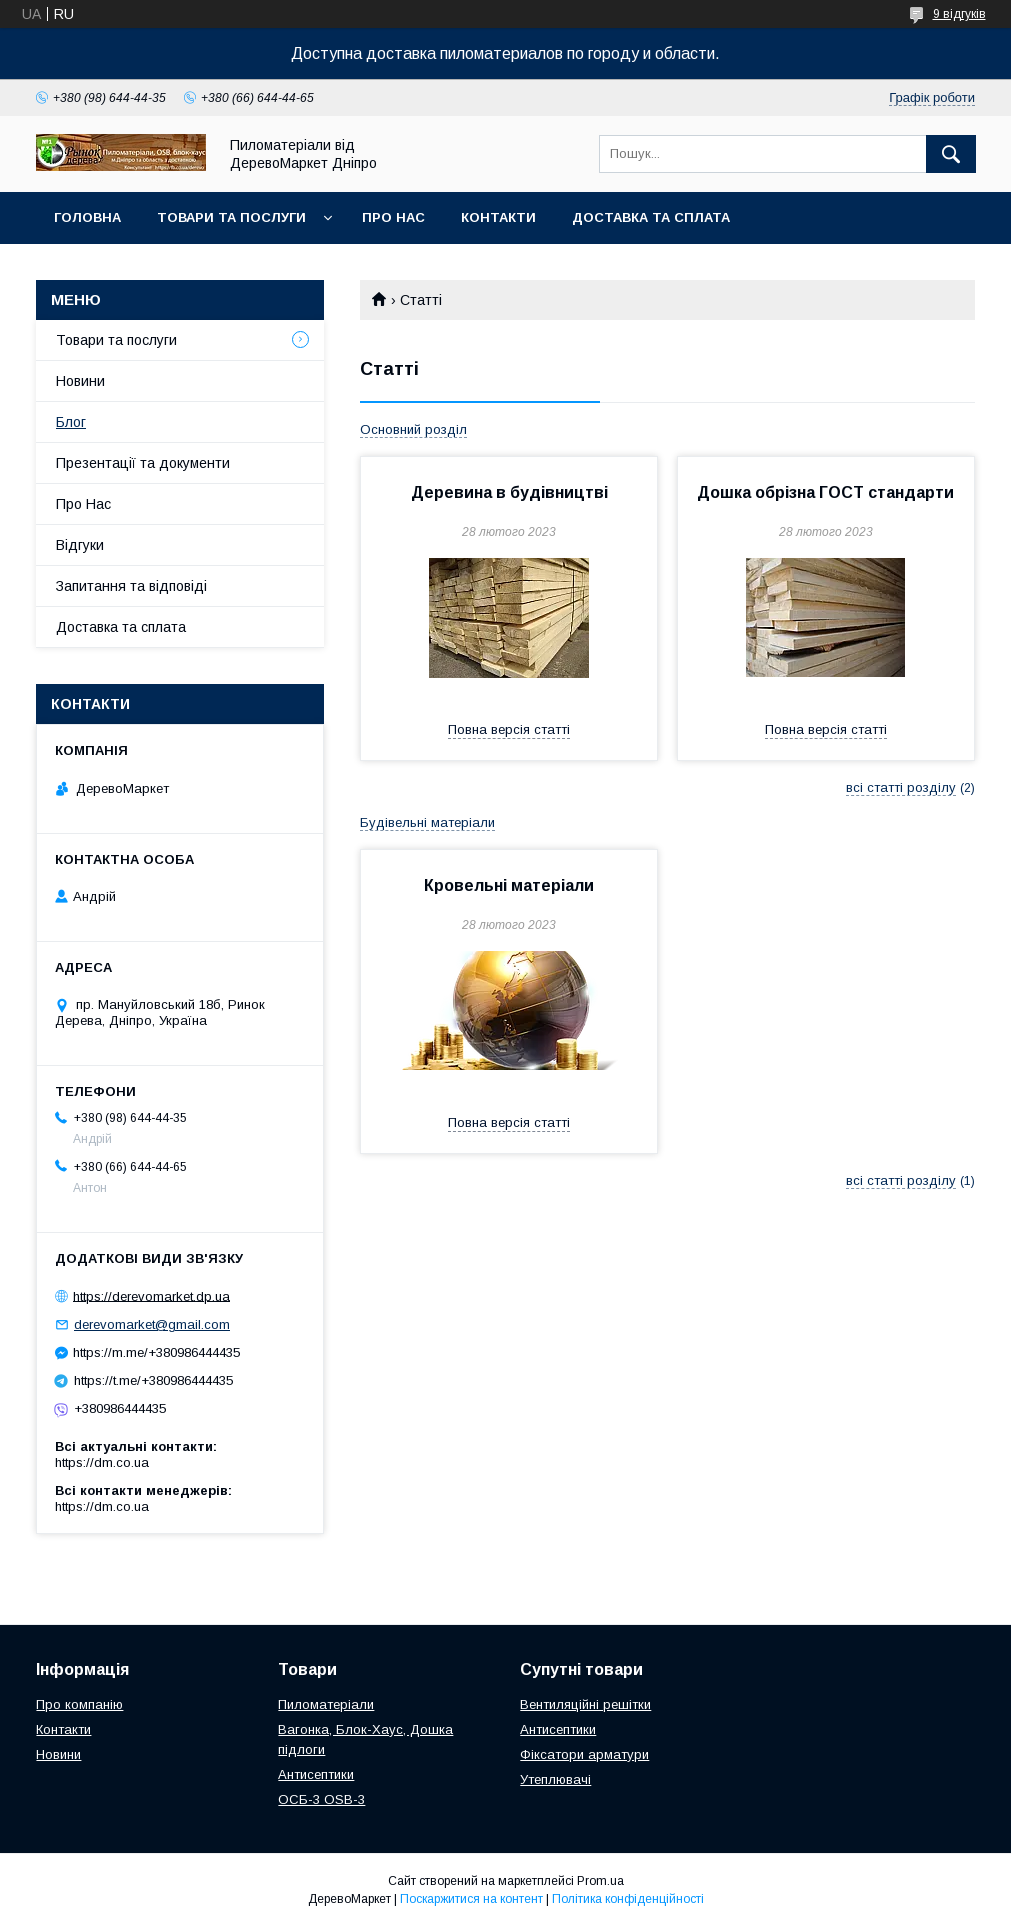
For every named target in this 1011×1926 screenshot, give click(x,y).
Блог (71, 422)
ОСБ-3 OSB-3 (321, 1799)
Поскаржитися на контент (471, 1899)
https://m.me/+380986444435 (156, 1352)
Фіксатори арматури (584, 1754)
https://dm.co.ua (102, 1462)
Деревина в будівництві (509, 492)
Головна (87, 217)
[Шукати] (951, 154)
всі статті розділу (901, 787)
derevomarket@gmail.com (152, 1324)
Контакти (498, 217)
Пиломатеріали (326, 1704)
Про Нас (393, 217)
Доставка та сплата (651, 217)
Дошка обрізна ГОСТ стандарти (825, 492)
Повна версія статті (509, 729)
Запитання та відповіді (131, 586)
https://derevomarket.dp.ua (151, 1295)
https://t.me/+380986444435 (153, 1380)
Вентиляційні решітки (585, 1704)
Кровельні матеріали (509, 885)
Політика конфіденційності (628, 1899)
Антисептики (316, 1774)
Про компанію (79, 1704)
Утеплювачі (555, 1779)
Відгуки (80, 545)
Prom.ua (600, 1881)
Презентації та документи (143, 463)
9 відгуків (959, 14)
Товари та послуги (231, 217)
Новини (80, 381)
